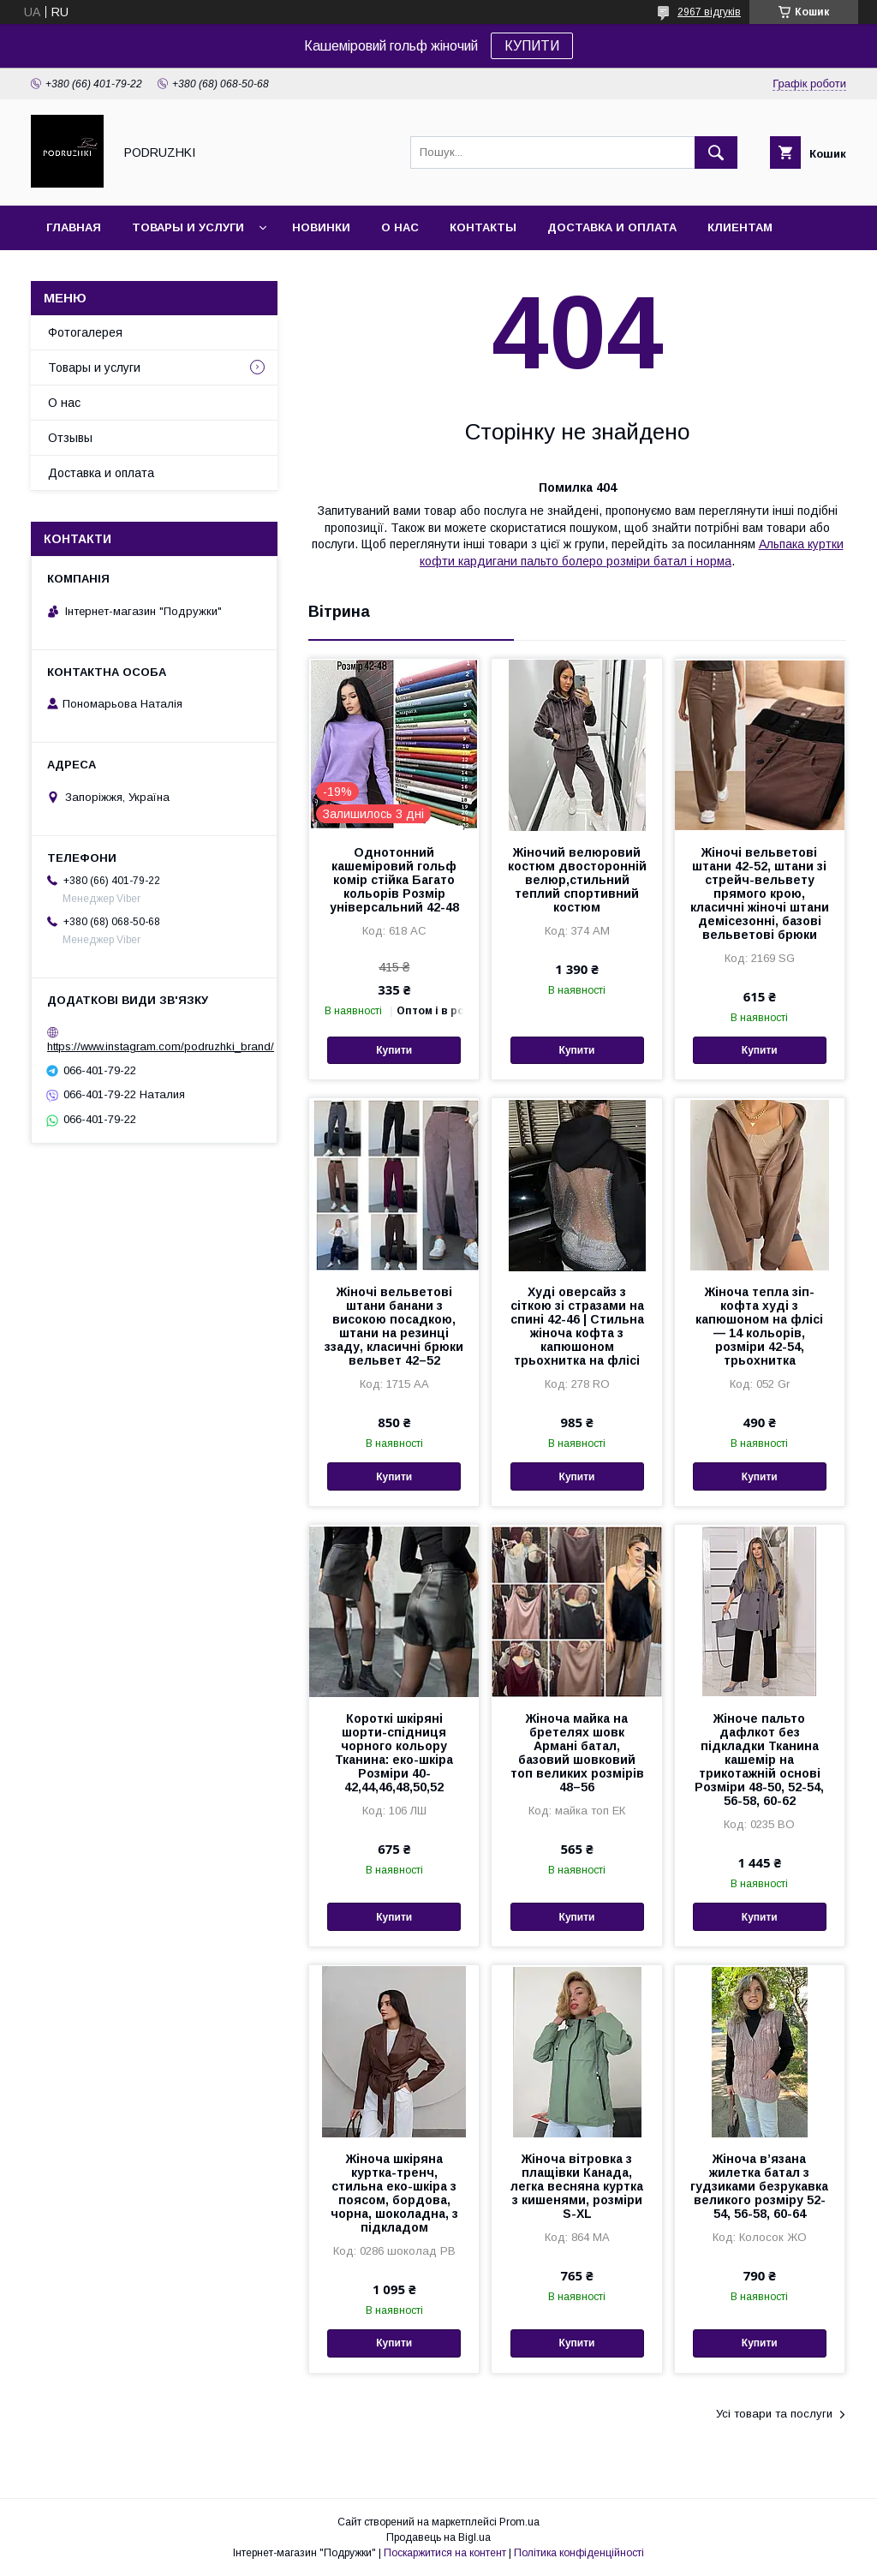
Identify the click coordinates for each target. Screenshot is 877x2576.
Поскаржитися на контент (445, 2553)
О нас (400, 227)
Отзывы (70, 438)
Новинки (321, 227)
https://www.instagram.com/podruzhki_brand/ (160, 1046)
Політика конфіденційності (579, 2553)
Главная (73, 227)
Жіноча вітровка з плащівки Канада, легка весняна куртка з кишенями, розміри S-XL (576, 2186)
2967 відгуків (709, 12)
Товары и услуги (188, 227)
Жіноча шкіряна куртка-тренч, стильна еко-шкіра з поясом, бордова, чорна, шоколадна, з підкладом (394, 2193)
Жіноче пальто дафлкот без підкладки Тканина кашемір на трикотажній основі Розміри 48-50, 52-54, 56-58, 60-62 (759, 1760)
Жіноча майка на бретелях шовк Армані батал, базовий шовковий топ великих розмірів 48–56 (577, 1753)
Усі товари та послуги (774, 2413)
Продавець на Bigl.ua (438, 2537)
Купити (394, 1050)
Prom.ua (519, 2522)
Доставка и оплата (612, 227)
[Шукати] (716, 152)
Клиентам (740, 227)
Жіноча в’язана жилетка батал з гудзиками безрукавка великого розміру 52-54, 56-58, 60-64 (759, 2186)
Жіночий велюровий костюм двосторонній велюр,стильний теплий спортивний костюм (577, 880)
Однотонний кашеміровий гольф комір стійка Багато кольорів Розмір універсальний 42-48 (394, 880)
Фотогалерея (85, 332)
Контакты (483, 227)
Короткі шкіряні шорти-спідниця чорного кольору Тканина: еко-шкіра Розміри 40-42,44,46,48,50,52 (394, 1753)
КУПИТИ (531, 46)
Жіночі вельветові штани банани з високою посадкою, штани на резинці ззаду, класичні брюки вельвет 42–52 (394, 1326)
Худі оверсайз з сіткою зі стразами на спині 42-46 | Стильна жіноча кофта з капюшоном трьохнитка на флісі (577, 1326)
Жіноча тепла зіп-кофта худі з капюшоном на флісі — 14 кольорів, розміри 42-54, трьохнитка (759, 1326)
